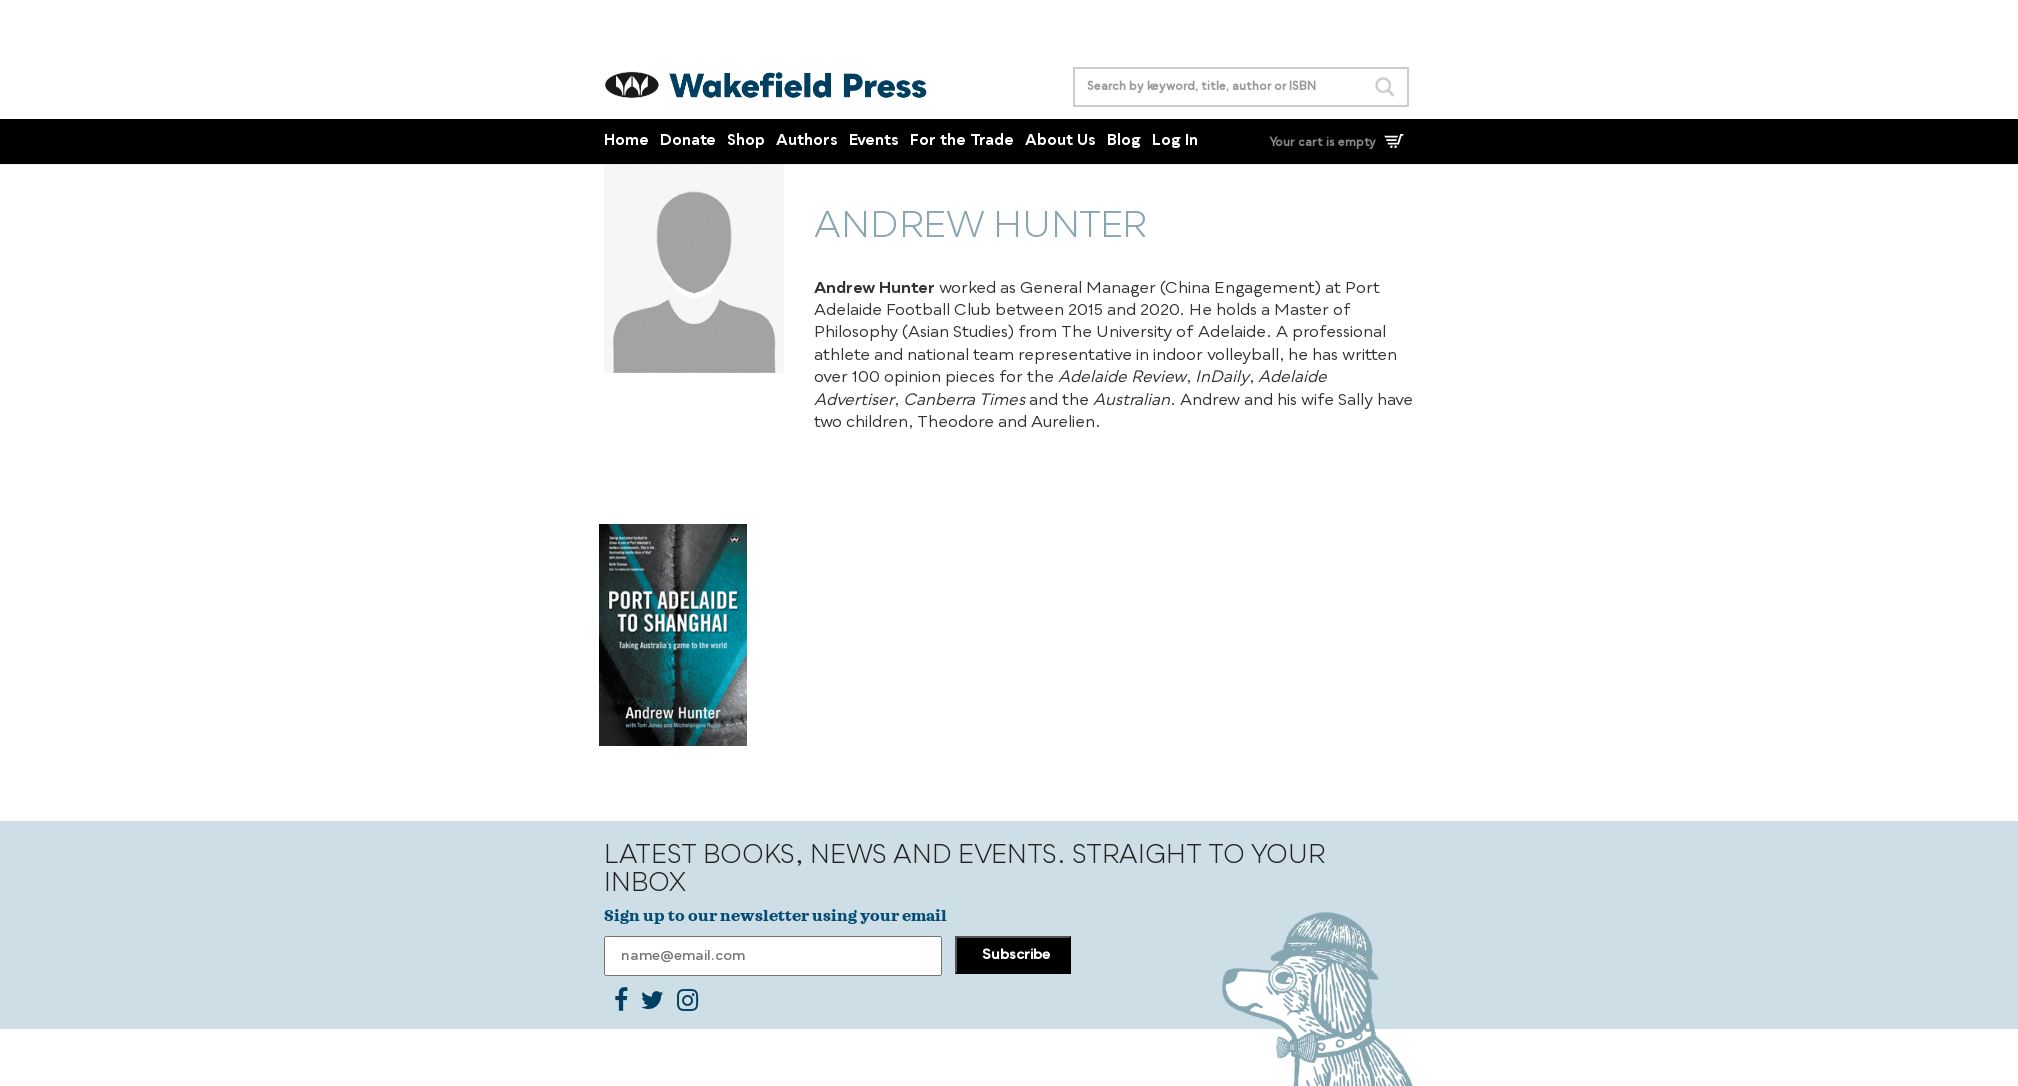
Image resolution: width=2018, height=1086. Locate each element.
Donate (688, 141)
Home (626, 141)
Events (874, 141)
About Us (1060, 141)
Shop (746, 141)
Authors (807, 141)
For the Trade (962, 141)
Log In (1175, 141)
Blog (1124, 141)
